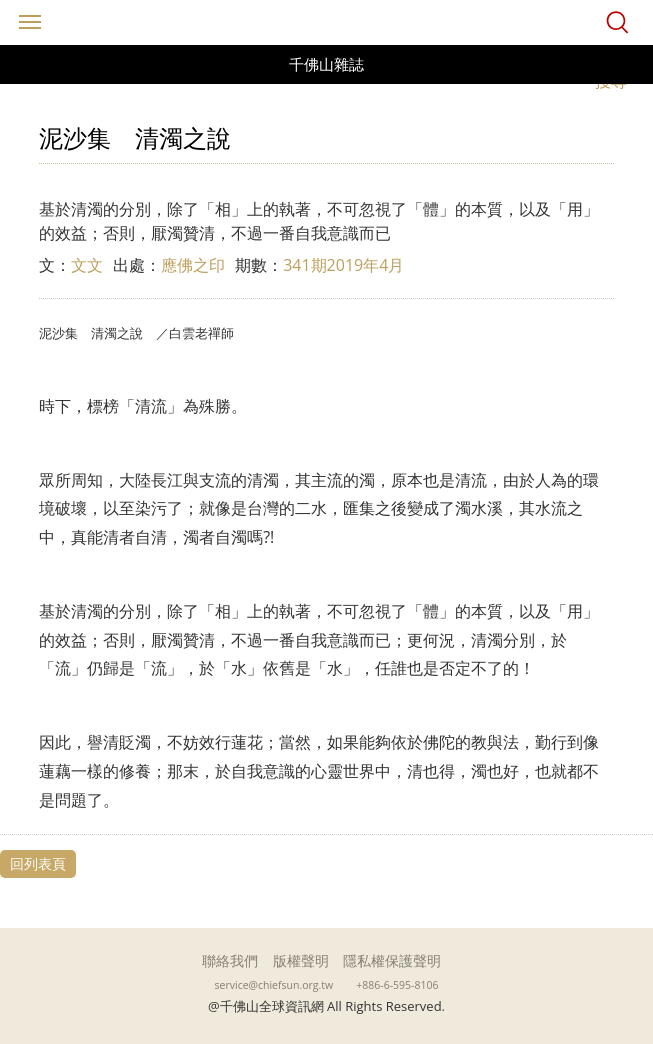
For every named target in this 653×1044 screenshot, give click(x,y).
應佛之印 (193, 265)
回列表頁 (38, 863)
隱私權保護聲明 (392, 960)
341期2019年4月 (343, 265)
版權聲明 (301, 960)
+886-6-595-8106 (397, 985)
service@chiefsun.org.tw (274, 985)
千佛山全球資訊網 (327, 22)
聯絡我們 (230, 960)
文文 (87, 265)
